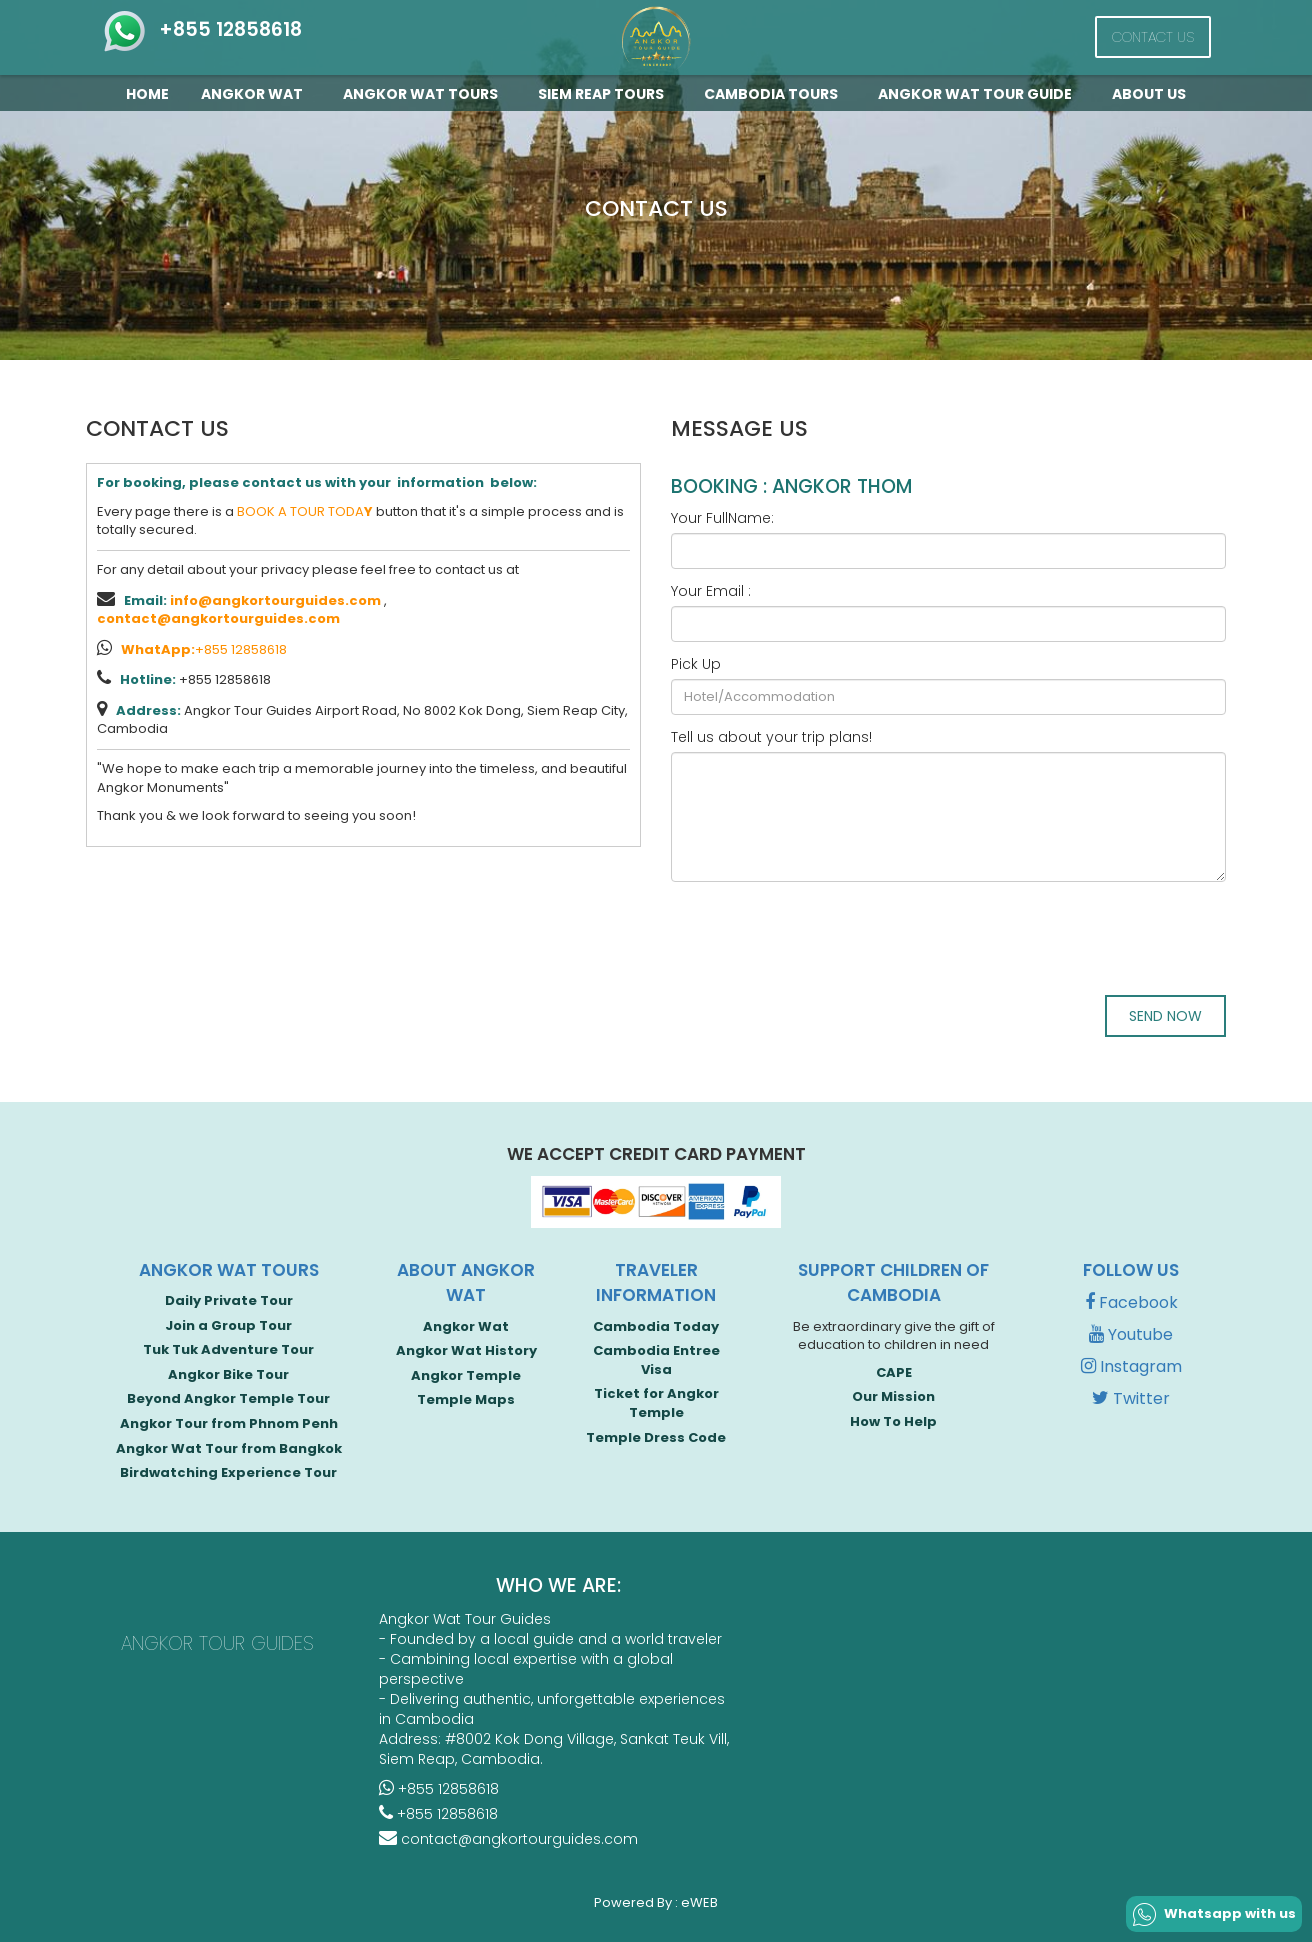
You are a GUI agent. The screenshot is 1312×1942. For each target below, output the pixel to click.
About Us (1149, 94)
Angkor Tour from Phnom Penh (229, 1423)
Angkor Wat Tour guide (979, 94)
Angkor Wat (256, 94)
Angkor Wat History (466, 1350)
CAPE (894, 1372)
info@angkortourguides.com (275, 600)
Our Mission (893, 1396)
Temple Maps (466, 1399)
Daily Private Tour (229, 1300)
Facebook (1131, 1302)
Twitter (1131, 1398)
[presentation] (823, 936)
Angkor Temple (466, 1375)
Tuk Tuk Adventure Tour (228, 1349)
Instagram (1131, 1366)
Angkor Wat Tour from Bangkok (229, 1448)
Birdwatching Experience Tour (228, 1472)
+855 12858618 (201, 29)
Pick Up (696, 664)
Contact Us (1153, 37)
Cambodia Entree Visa (656, 1360)
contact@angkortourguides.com (218, 618)
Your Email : (711, 591)
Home (147, 94)
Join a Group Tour (228, 1325)
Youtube (1131, 1334)
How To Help (893, 1421)
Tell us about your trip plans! (771, 737)
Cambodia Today (656, 1326)
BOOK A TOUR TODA (305, 511)
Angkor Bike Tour (228, 1374)
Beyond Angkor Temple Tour (228, 1398)
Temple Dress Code (656, 1437)
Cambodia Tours (775, 94)
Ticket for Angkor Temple (656, 1403)
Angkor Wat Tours (424, 94)
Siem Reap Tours (605, 94)
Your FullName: (722, 518)
